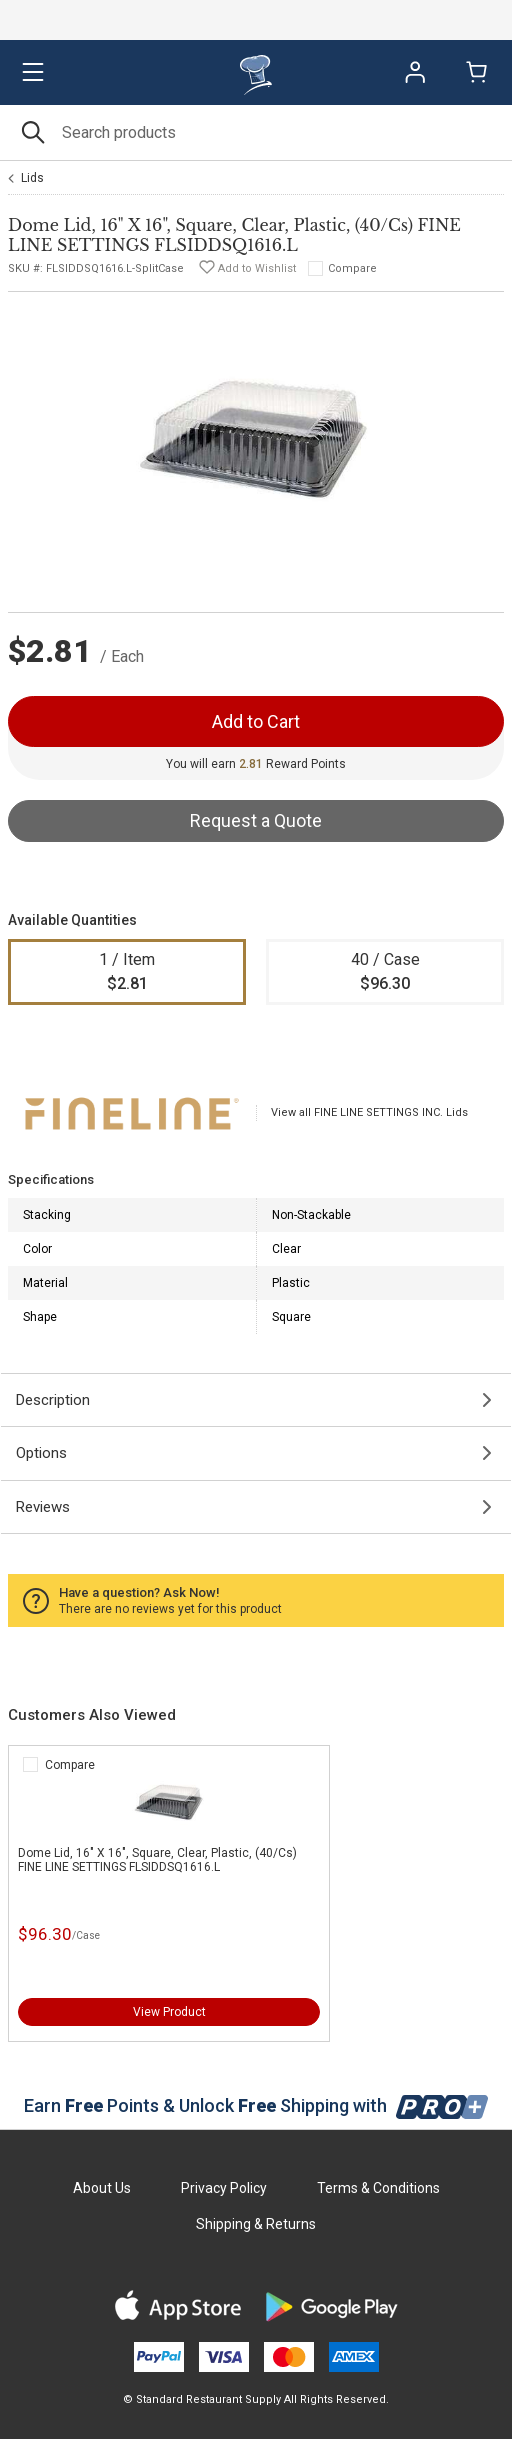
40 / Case (385, 973)
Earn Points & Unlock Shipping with (256, 2105)
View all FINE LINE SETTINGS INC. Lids (369, 1112)
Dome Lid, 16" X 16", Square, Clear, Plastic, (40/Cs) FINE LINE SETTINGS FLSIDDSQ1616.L (157, 1860)
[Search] (256, 132)
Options (41, 1453)
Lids (32, 178)
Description (53, 1400)
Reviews (43, 1507)
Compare (352, 268)
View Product (169, 2012)
